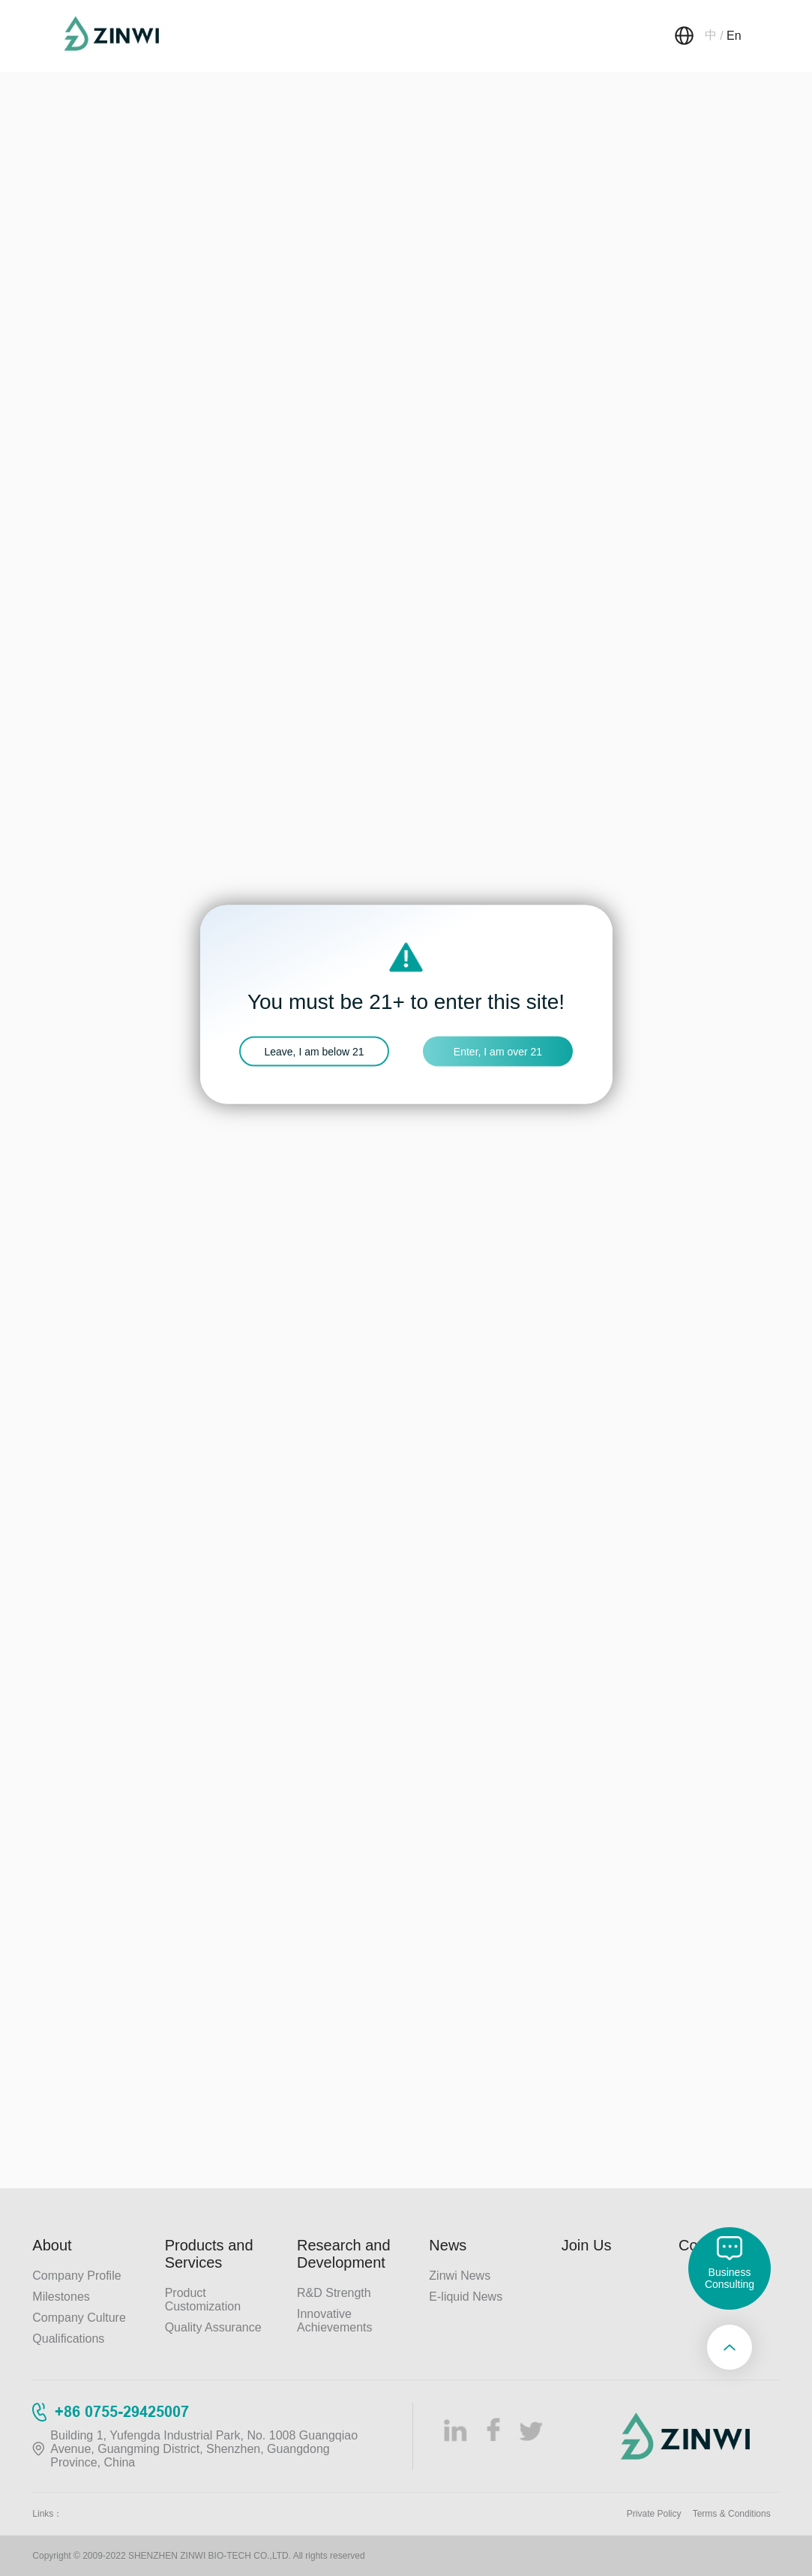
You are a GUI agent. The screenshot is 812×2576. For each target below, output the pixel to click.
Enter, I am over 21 (498, 1052)
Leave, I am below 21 (314, 1052)
